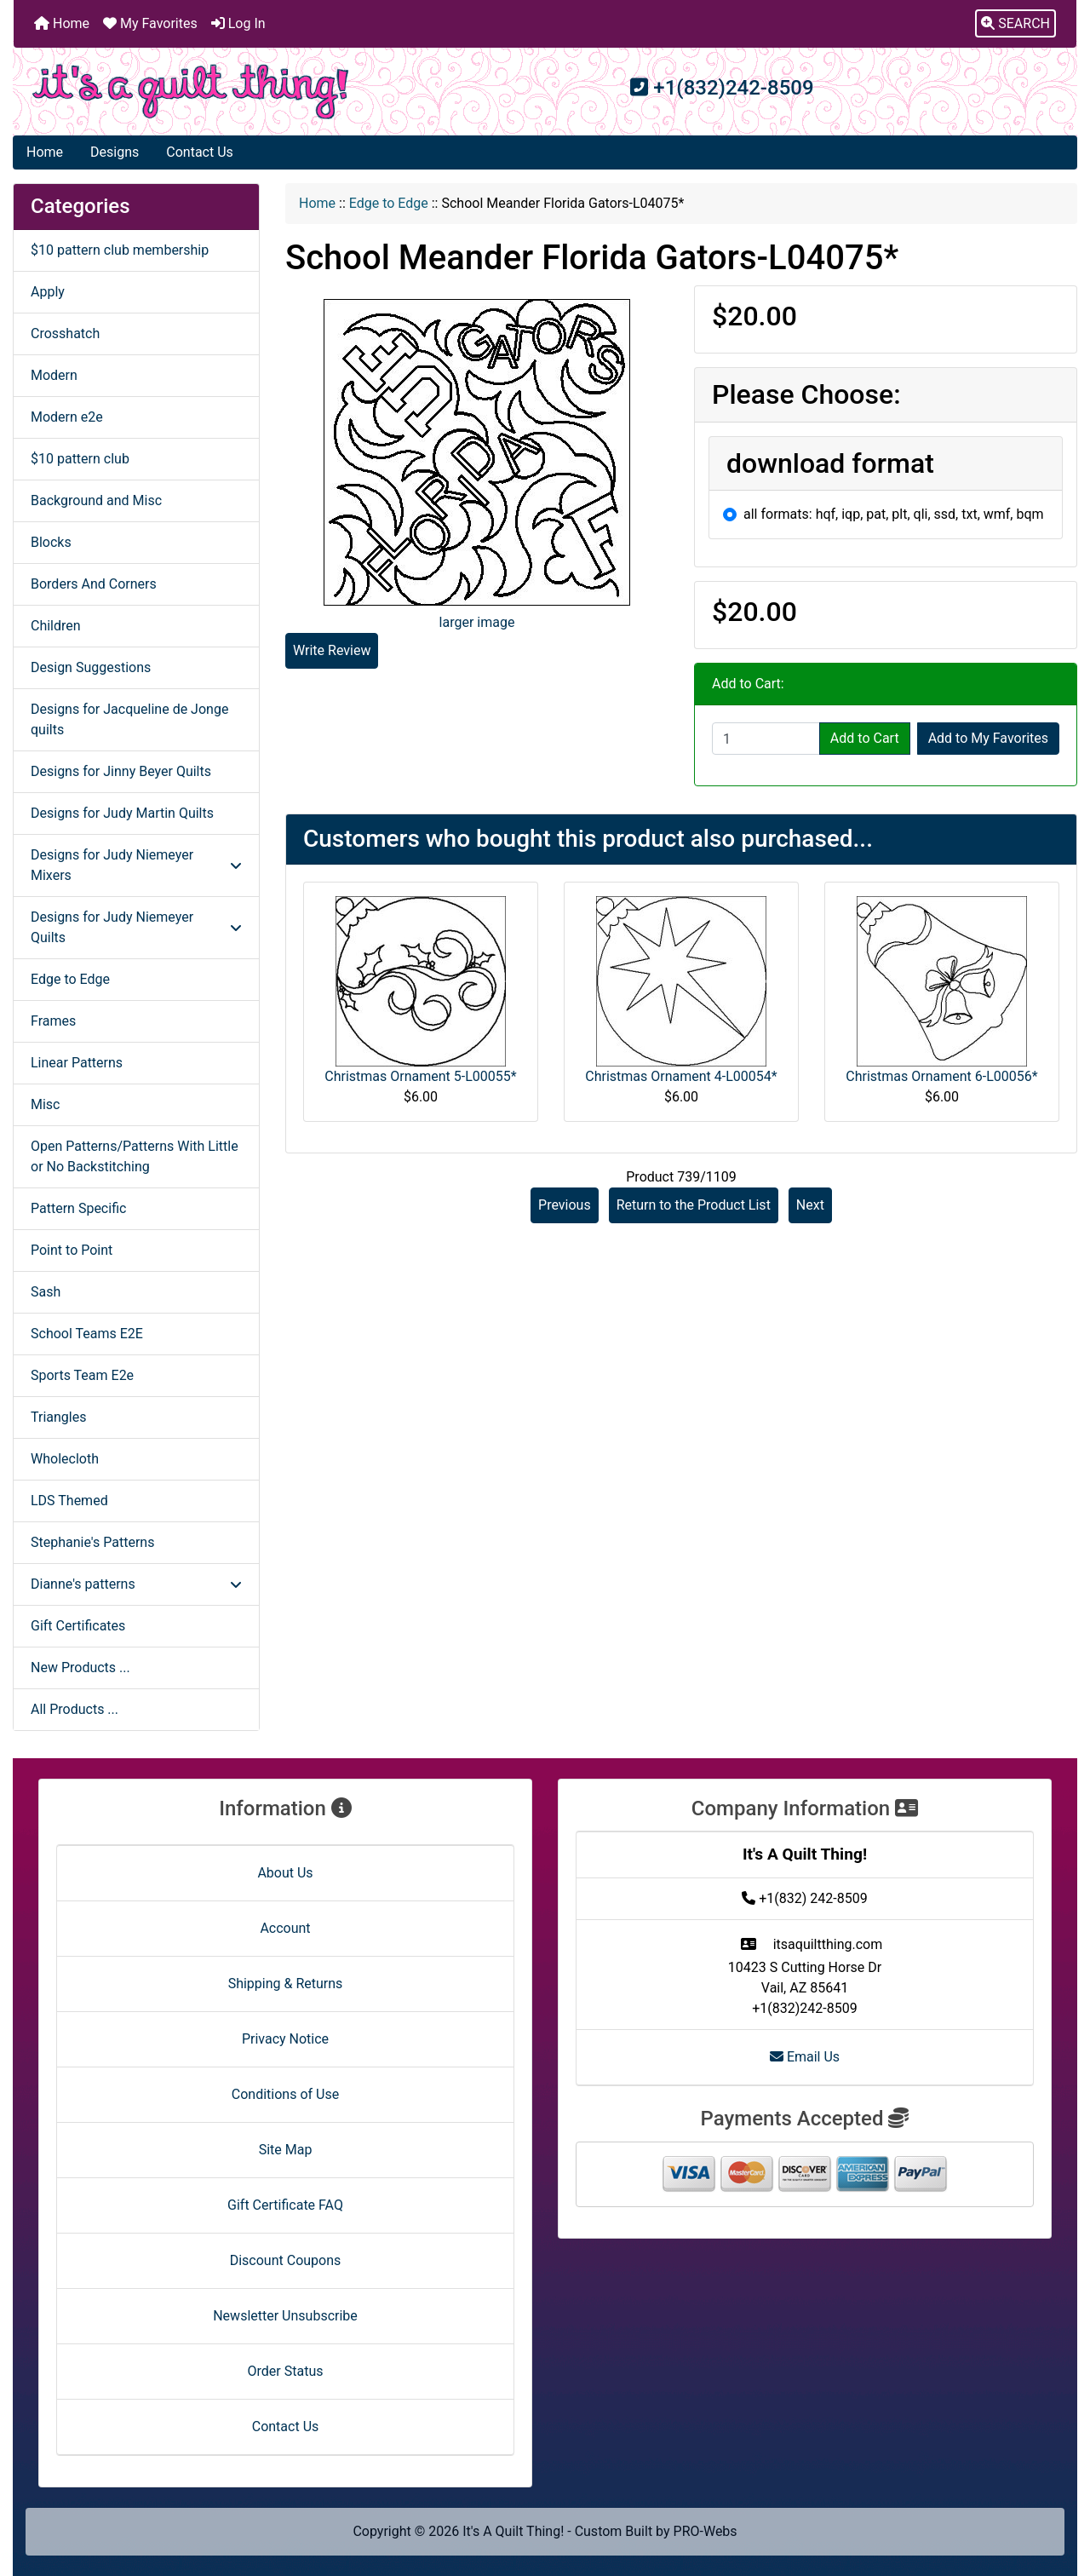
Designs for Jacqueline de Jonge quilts (129, 719)
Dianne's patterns (136, 1584)
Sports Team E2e (82, 1375)
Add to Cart (864, 738)
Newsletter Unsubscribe (285, 2316)
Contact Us (199, 152)
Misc (45, 1104)
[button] (1015, 24)
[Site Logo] (190, 91)
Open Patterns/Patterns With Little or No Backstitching (134, 1156)
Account (285, 1928)
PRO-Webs (705, 2531)
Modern (54, 375)
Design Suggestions (91, 667)
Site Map (286, 2150)
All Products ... (74, 1709)
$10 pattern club (80, 459)
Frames (53, 1021)
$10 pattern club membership (120, 250)
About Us (285, 1873)
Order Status (286, 2371)
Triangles (58, 1417)
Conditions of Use (285, 2094)
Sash (45, 1292)
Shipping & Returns (285, 1983)
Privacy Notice (285, 2039)
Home (61, 23)
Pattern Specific (78, 1208)
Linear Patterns (77, 1063)
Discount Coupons (285, 2260)
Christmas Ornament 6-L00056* (941, 1076)
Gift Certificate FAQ (285, 2205)
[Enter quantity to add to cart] (766, 738)
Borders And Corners (94, 584)
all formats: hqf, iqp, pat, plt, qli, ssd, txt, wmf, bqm (893, 514)
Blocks (51, 542)
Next (810, 1205)
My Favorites (150, 23)
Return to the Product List (694, 1205)
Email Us (805, 2057)
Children (56, 626)
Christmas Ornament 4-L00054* (681, 1076)
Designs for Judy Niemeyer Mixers (136, 865)
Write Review (331, 650)
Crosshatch (65, 333)
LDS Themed (69, 1500)
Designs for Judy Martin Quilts (122, 813)
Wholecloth (65, 1459)
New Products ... (80, 1667)
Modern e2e (67, 417)
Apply (48, 292)
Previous (564, 1205)
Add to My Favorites (988, 738)
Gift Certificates (78, 1626)
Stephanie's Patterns (92, 1542)
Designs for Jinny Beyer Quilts (121, 771)
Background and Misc (96, 500)
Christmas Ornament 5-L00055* (420, 1076)
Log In (238, 23)
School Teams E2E (87, 1333)
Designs (114, 152)
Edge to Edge (388, 203)
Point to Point (71, 1250)
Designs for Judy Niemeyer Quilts (136, 927)
